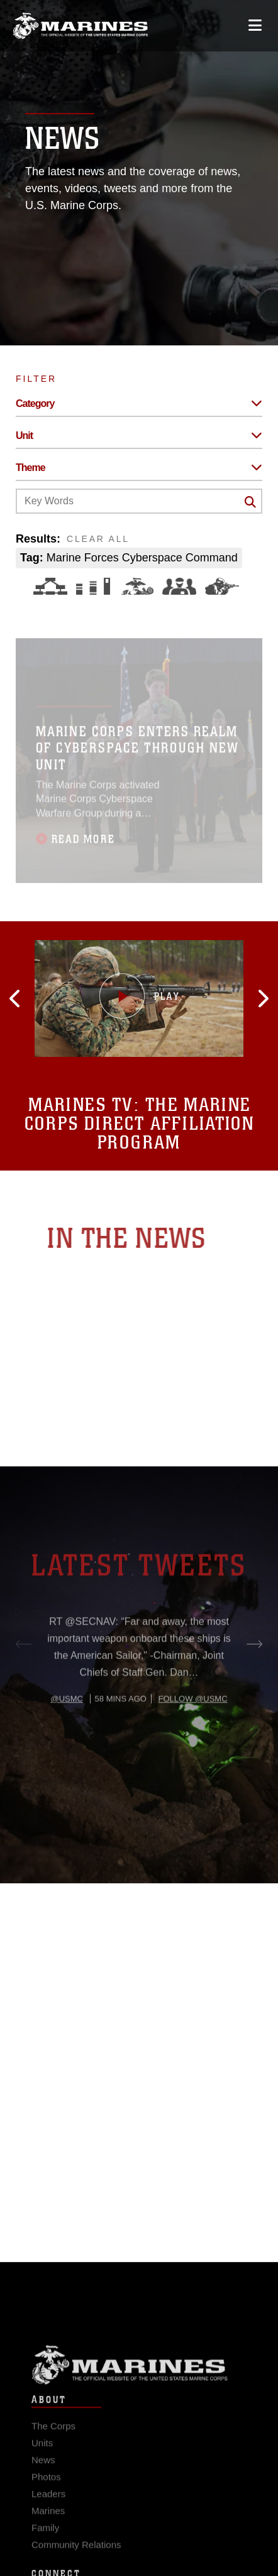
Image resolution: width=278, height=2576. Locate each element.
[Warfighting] (222, 586)
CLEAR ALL (98, 539)
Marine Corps (139, 2378)
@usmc (66, 1736)
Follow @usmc (193, 1736)
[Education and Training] (93, 586)
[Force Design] (50, 586)
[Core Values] (136, 586)
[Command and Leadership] (179, 586)
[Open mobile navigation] (255, 25)
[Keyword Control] (139, 501)
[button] (37, 998)
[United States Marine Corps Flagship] (80, 26)
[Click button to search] (250, 501)
